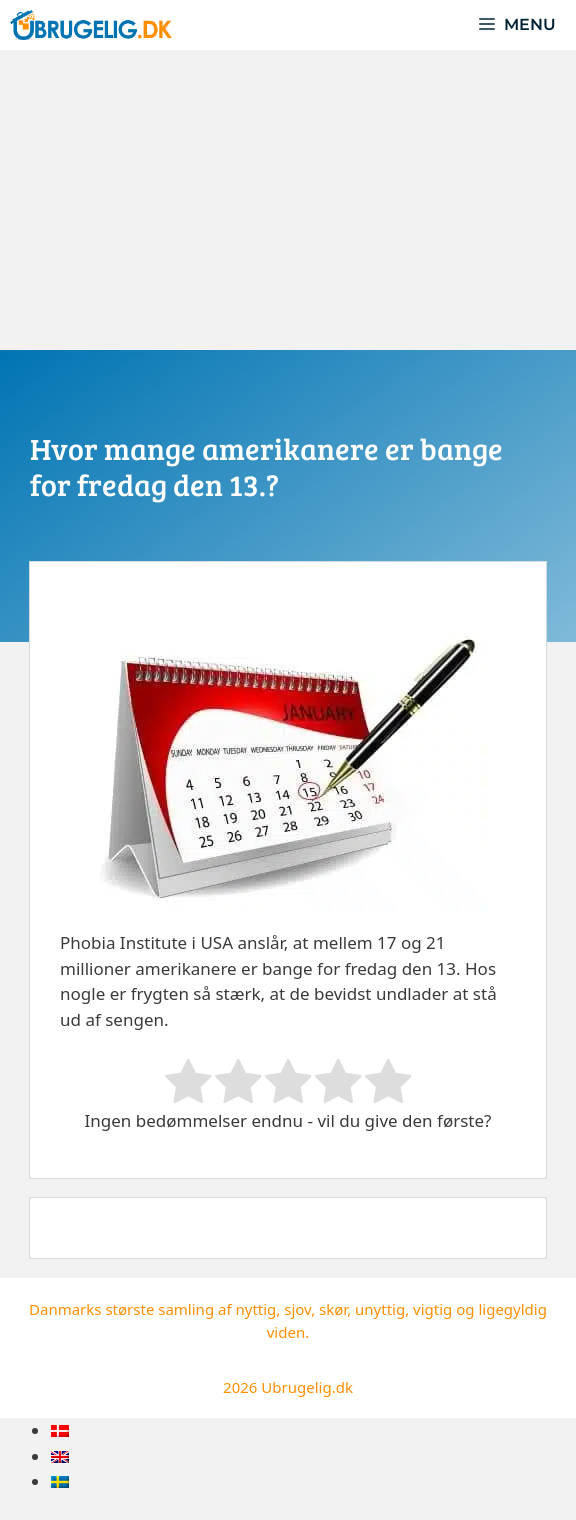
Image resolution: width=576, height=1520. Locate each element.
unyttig (380, 1309)
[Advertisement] (288, 200)
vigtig (432, 1309)
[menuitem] (60, 1430)
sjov (297, 1309)
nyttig (255, 1309)
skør (333, 1309)
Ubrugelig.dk (307, 1387)
